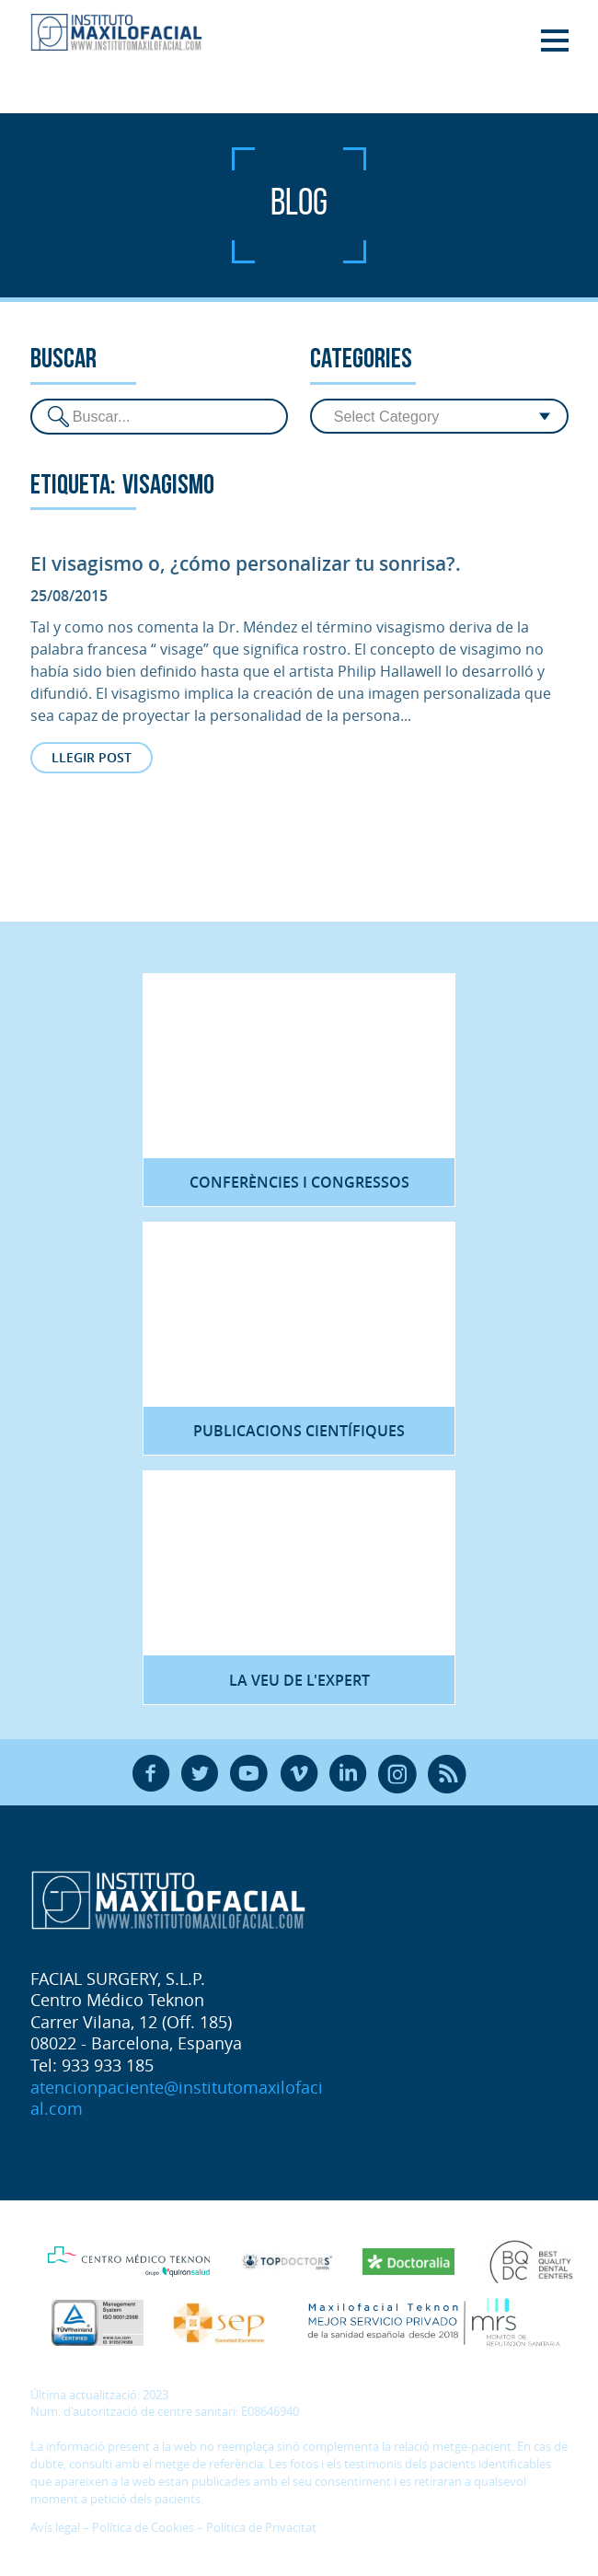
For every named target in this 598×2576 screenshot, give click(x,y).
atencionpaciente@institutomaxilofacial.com (176, 2098)
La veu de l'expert (299, 1680)
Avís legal (55, 2527)
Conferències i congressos (299, 1182)
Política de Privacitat (261, 2527)
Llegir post (92, 757)
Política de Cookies (143, 2527)
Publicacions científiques (299, 1431)
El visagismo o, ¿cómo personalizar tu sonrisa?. (245, 563)
